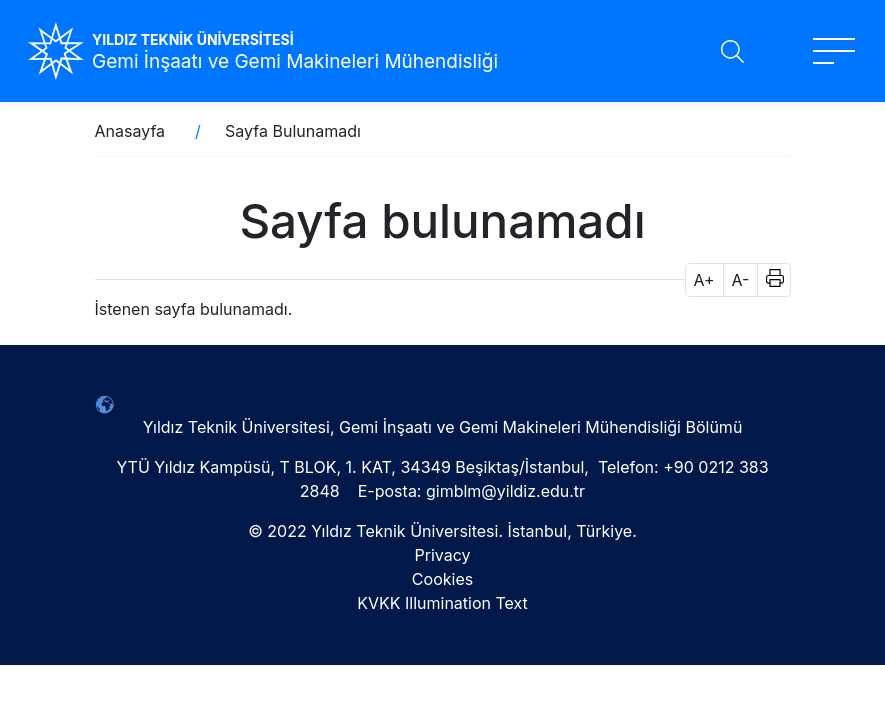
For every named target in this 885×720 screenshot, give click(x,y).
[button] (768, 280)
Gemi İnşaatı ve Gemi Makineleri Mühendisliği (295, 61)
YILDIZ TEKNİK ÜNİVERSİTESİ (193, 39)
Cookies (442, 579)
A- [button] (741, 280)
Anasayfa (130, 131)
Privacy (443, 555)
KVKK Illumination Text (442, 603)
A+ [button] (704, 280)
